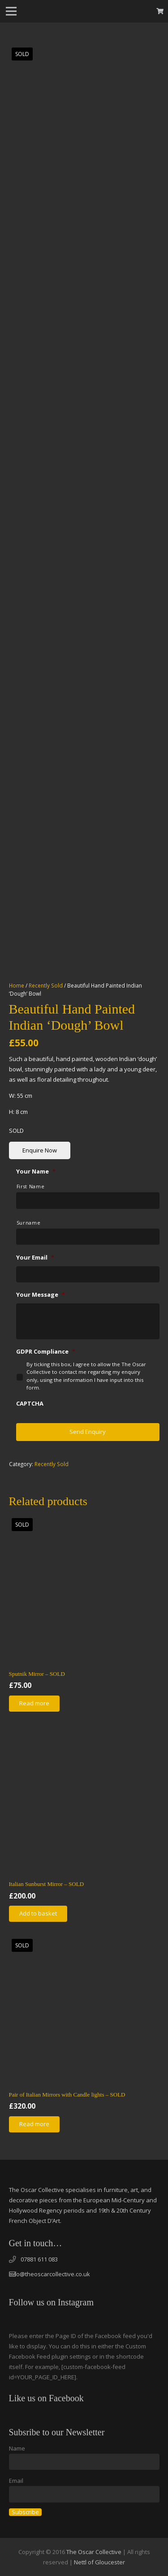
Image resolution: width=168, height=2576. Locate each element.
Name (17, 2448)
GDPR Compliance (45, 1351)
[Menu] (11, 11)
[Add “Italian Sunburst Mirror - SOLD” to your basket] (38, 1914)
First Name (31, 1186)
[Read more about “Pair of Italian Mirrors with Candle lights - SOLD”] (34, 2124)
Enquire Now (39, 1150)
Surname (29, 1223)
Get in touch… (35, 2243)
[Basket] (160, 11)
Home (16, 985)
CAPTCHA (29, 1403)
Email (16, 2481)
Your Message (40, 1295)
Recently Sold (46, 985)
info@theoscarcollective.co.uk (49, 2274)
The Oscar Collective (93, 2552)
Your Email (35, 1257)
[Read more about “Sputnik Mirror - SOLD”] (34, 1704)
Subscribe (25, 2512)
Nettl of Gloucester (99, 2562)
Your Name (36, 1171)
